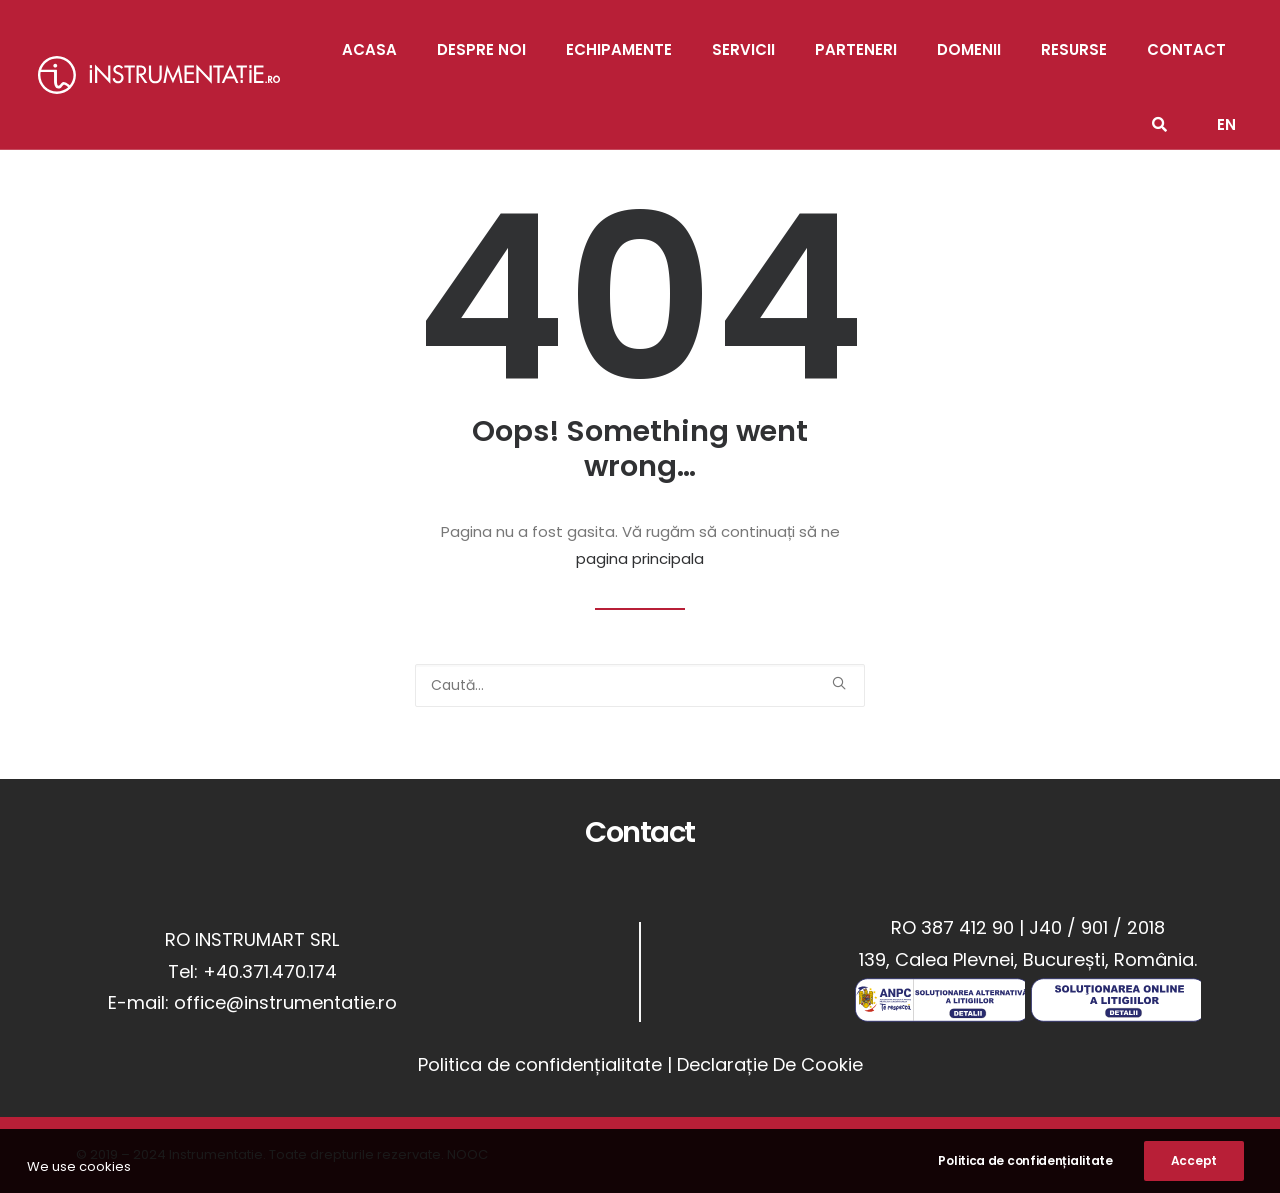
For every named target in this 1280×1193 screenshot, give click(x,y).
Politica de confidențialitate (540, 1064)
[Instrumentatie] (159, 75)
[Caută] (640, 685)
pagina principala (640, 558)
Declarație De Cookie (770, 1064)
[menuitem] (1226, 112)
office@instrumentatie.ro (285, 1002)
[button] (839, 683)
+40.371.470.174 (270, 971)
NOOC (467, 1154)
